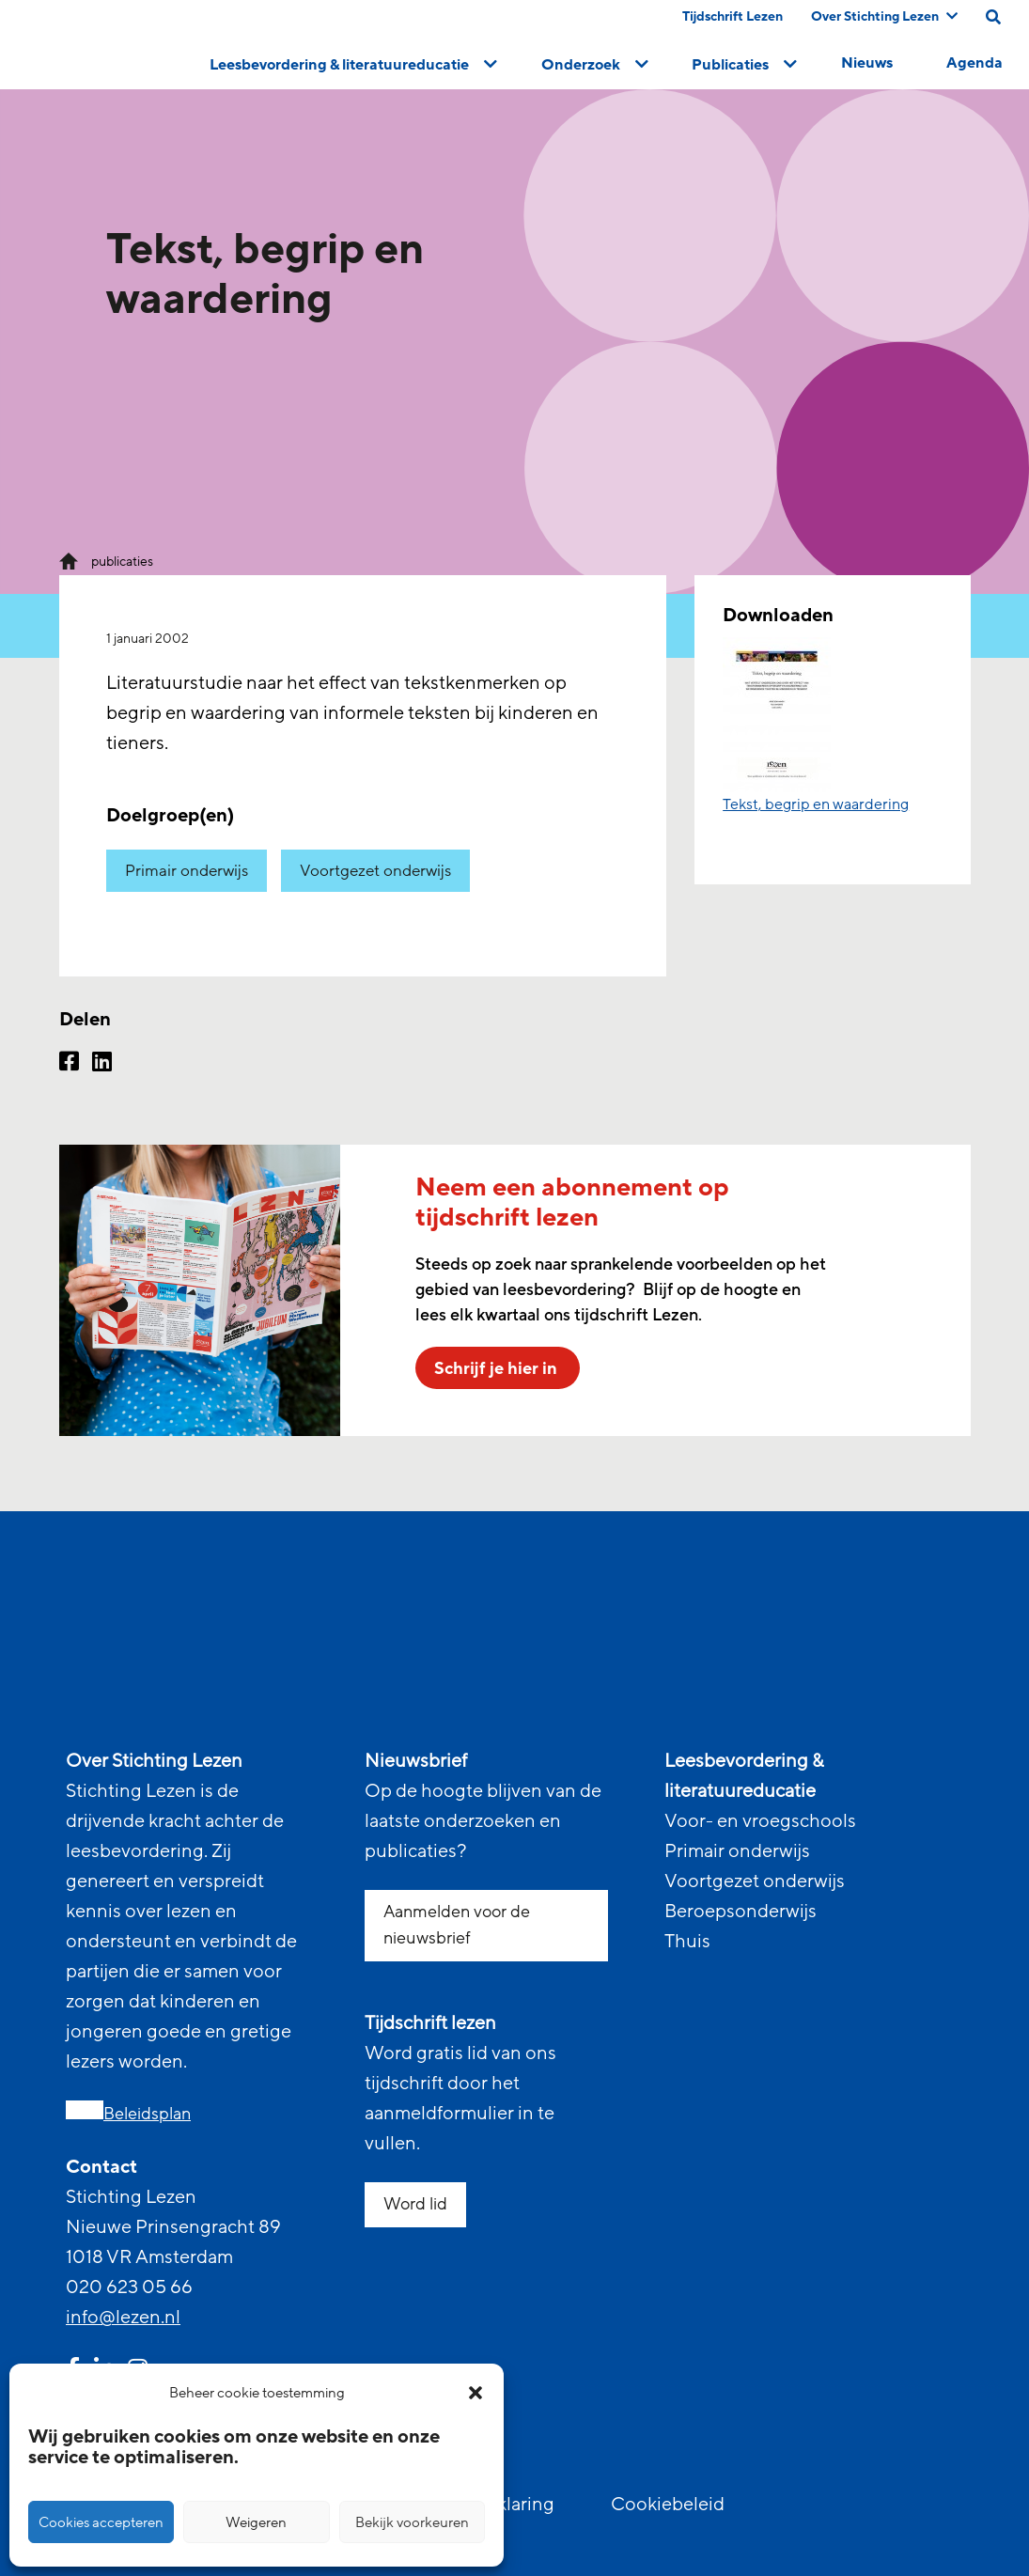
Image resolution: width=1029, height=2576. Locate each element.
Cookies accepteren (101, 2522)
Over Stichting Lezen (884, 16)
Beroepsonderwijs (740, 1911)
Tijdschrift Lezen (732, 16)
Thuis (687, 1941)
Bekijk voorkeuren (412, 2522)
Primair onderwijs (186, 871)
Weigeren (256, 2522)
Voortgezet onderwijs (375, 871)
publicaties (122, 561)
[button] (475, 2392)
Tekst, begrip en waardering (816, 804)
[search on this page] (993, 17)
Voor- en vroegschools (760, 1821)
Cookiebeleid (668, 2504)
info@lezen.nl (123, 2317)
